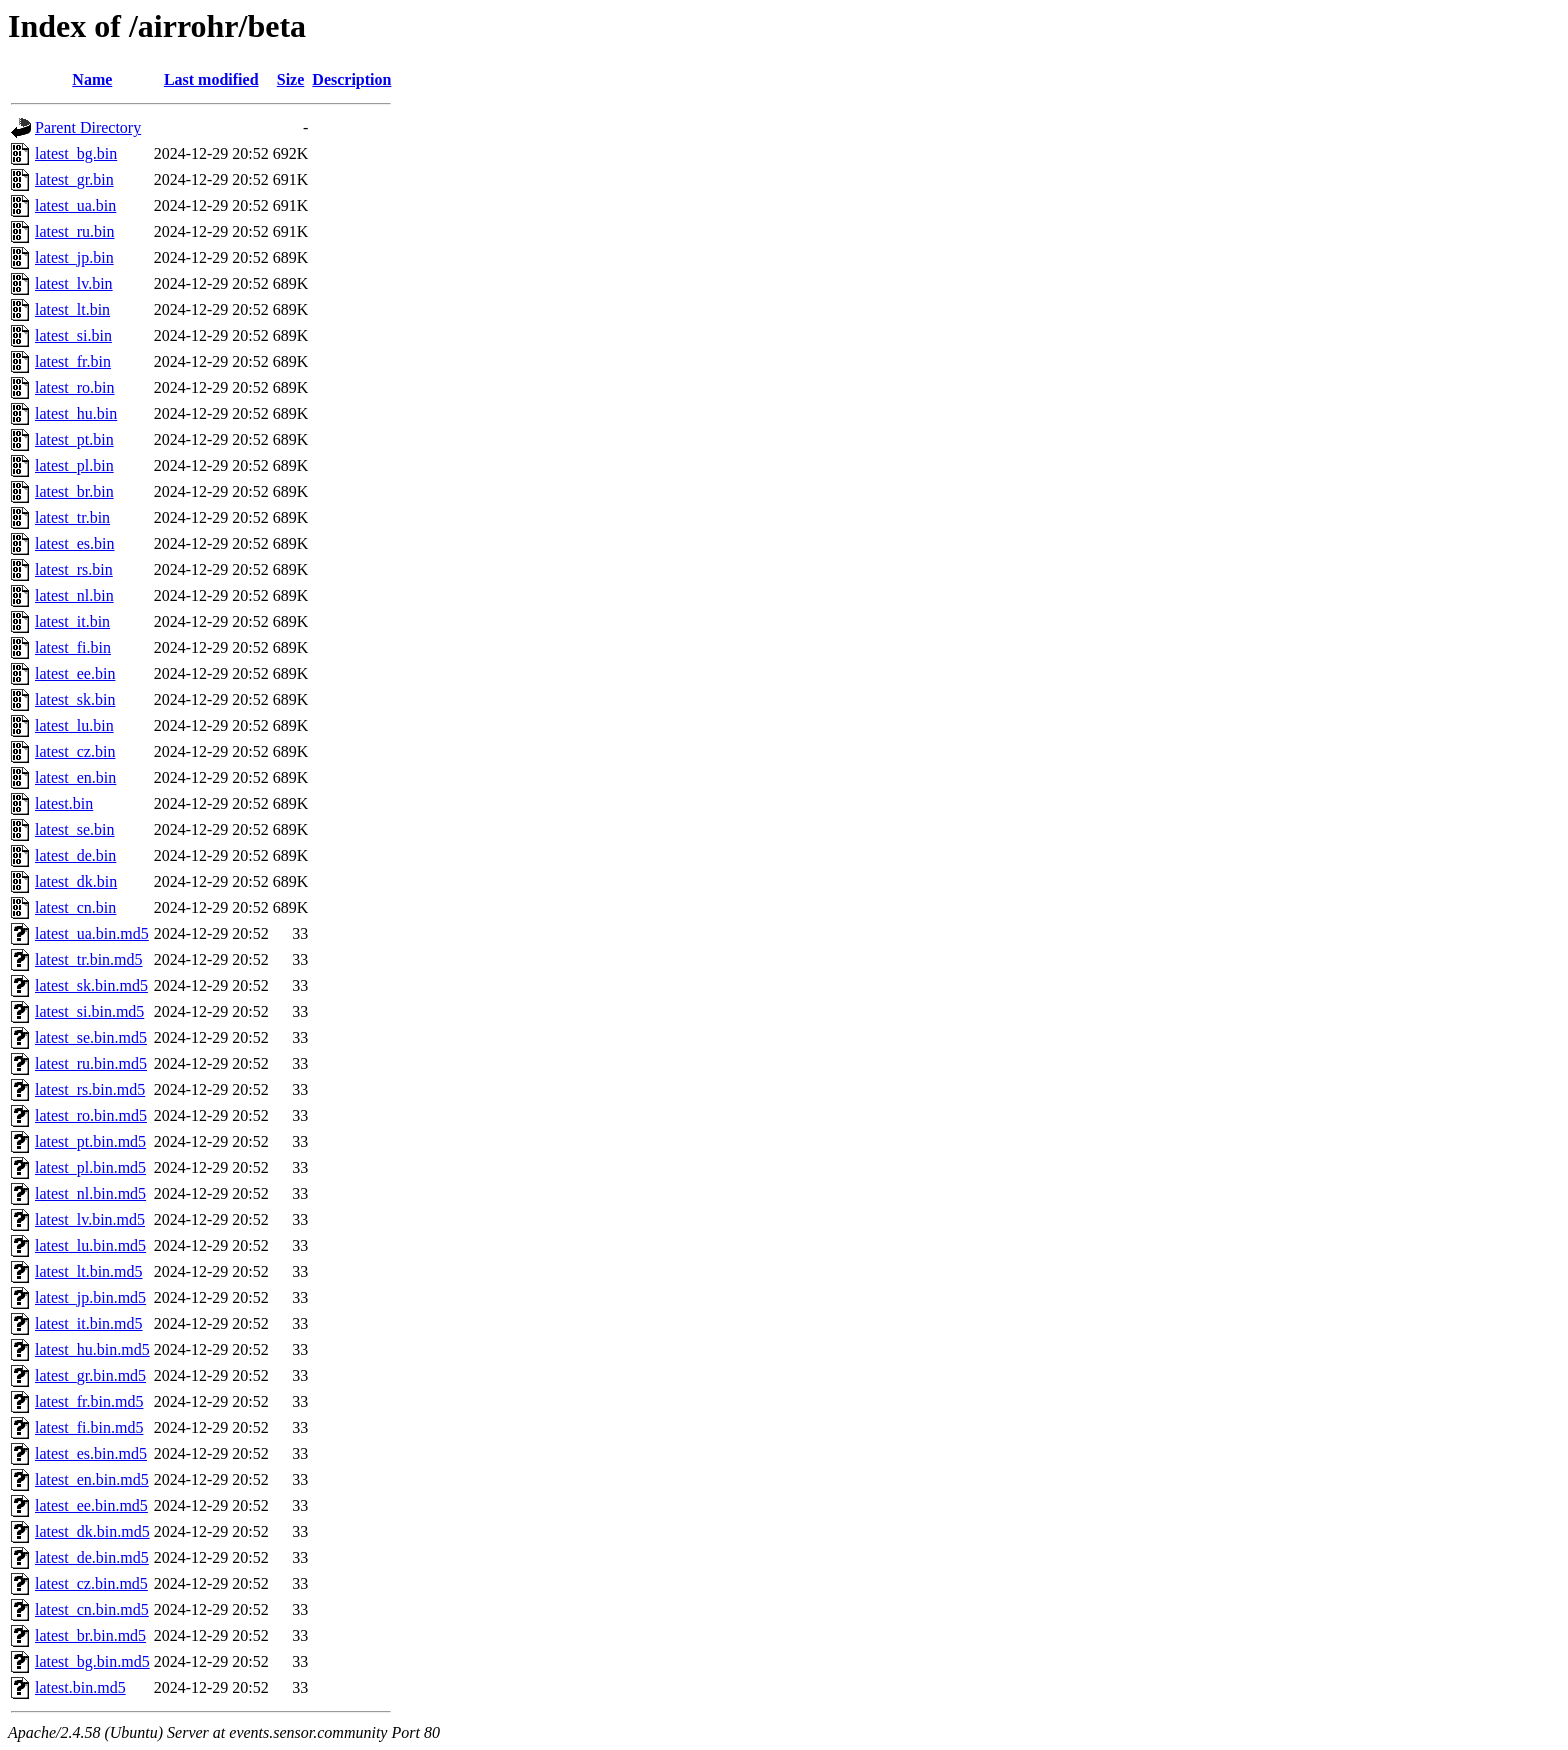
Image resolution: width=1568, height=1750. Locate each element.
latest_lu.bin (74, 725)
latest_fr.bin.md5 (89, 1401)
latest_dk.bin (76, 881)
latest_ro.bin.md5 (91, 1115)
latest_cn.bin (75, 907)
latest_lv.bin (74, 283)
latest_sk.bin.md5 (91, 985)
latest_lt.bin (72, 309)
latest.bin (64, 803)
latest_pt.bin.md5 (90, 1141)
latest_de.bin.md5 (92, 1557)
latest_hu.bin (76, 413)
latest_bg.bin (76, 153)
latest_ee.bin (75, 673)
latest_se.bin (75, 829)
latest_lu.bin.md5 (90, 1245)
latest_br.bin (74, 491)
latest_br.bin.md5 (90, 1635)
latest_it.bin (72, 621)
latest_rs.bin (74, 569)
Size (291, 79)
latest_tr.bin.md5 (89, 959)
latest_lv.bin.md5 (90, 1219)
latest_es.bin (75, 543)
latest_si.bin (73, 335)
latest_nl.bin (74, 595)
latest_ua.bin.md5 (92, 933)
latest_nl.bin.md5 (90, 1193)
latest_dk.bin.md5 (92, 1531)
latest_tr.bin (72, 517)
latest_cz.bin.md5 (91, 1583)
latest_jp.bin (74, 257)
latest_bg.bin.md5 (92, 1661)
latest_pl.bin (74, 465)
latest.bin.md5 (80, 1687)
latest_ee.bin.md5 (91, 1505)
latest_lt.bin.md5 (89, 1271)
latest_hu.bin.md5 (92, 1349)
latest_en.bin (75, 777)
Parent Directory (88, 127)
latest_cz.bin (75, 751)
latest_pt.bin (74, 439)
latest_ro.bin (75, 387)
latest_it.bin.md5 (89, 1323)
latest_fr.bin (73, 361)
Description (351, 79)
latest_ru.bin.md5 (91, 1063)
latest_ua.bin (75, 205)
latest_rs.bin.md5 (90, 1089)
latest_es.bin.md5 (91, 1453)
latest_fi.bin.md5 (89, 1427)
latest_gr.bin (74, 179)
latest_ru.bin (75, 231)
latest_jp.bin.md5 (90, 1297)
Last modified (211, 79)
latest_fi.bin (73, 647)
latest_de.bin (75, 855)
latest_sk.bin (75, 699)
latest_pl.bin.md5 (90, 1167)
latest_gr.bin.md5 (90, 1375)
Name (92, 79)
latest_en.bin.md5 (92, 1479)
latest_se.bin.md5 (91, 1037)
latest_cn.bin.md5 (92, 1609)
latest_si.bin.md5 (89, 1011)
